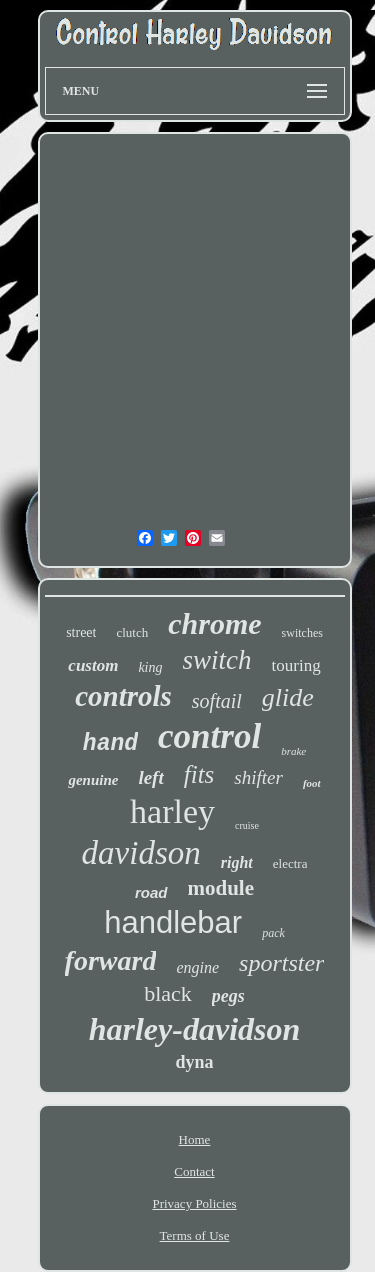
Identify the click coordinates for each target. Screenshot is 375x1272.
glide (288, 697)
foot (312, 783)
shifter (258, 777)
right (237, 862)
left (150, 777)
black (168, 993)
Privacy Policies (194, 1203)
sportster (281, 963)
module (221, 888)
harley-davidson (195, 1029)
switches (302, 633)
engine (197, 967)
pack (273, 933)
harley (172, 811)
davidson (141, 853)
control (209, 736)
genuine (93, 780)
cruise (247, 825)
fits (199, 774)
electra (290, 863)
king (150, 667)
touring (296, 665)
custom (93, 665)
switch (217, 660)
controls (123, 696)
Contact (194, 1171)
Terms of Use (195, 1235)
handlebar (173, 922)
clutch (132, 632)
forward (111, 960)
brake (293, 751)
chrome (214, 623)
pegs (228, 996)
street (81, 632)
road (151, 892)
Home (195, 1139)
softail (217, 701)
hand (110, 744)
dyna (194, 1062)
